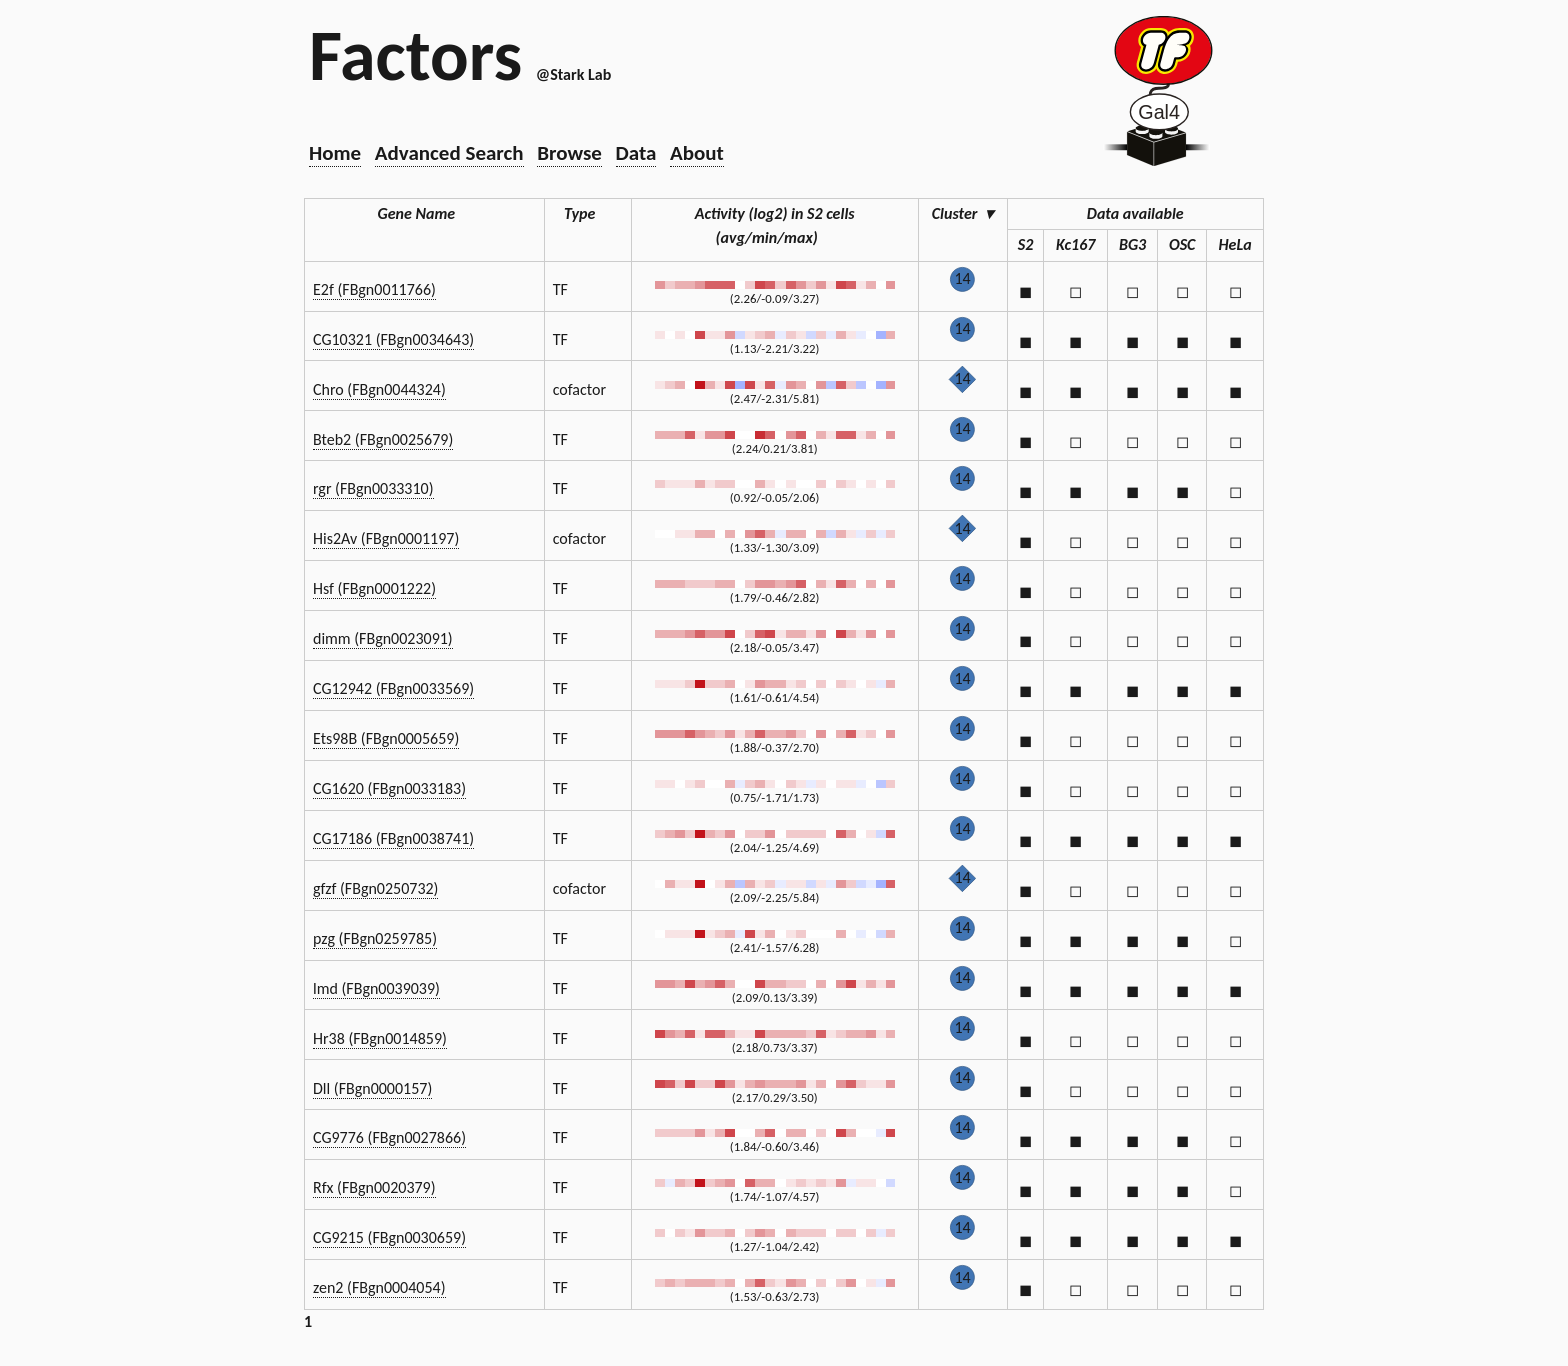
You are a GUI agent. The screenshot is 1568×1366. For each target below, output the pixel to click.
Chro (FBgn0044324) (379, 389)
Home (335, 153)
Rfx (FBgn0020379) (374, 1187)
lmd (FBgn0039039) (376, 988)
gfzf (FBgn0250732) (375, 888)
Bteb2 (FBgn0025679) (383, 439)
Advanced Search (449, 153)
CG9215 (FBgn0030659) (389, 1237)
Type (587, 213)
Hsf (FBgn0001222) (374, 588)
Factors (415, 55)
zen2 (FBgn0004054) (379, 1287)
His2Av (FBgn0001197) (386, 538)
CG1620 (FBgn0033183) (389, 788)
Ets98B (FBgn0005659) (386, 738)
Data (636, 153)
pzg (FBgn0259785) (375, 938)
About (697, 153)
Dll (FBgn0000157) (372, 1088)
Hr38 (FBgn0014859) (380, 1038)
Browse (569, 153)
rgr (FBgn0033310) (373, 488)
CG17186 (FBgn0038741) (393, 838)
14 (962, 278)
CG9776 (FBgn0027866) (389, 1137)
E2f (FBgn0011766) (374, 289)
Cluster (963, 213)
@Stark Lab (573, 74)
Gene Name (425, 213)
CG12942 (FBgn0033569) (393, 688)
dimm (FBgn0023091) (383, 638)
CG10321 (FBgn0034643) (393, 339)
